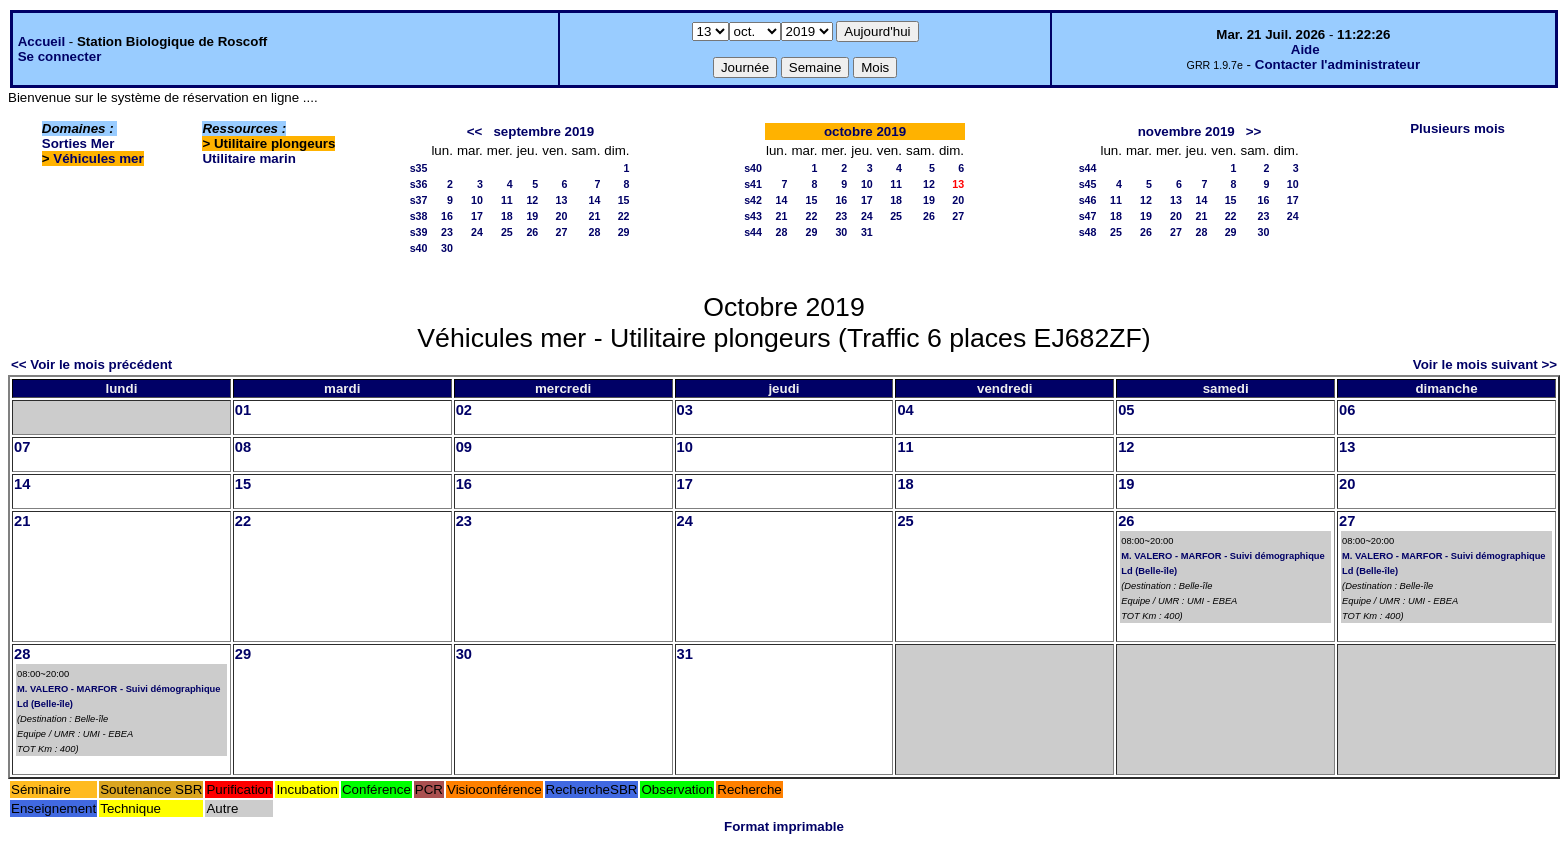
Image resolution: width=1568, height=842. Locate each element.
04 (905, 410)
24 (477, 232)
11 (507, 200)
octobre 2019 (865, 131)
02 (464, 410)
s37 (419, 200)
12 (532, 200)
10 (477, 200)
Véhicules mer (98, 158)
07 (22, 447)
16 (447, 216)
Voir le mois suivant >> (1485, 364)
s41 (753, 184)
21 (594, 216)
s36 (419, 184)
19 (532, 216)
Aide (1305, 49)
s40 (419, 248)
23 (447, 232)
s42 (753, 200)
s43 (753, 216)
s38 (419, 216)
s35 (419, 168)
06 (1347, 410)
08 (243, 447)
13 (562, 200)
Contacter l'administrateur (1337, 64)
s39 (419, 232)
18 (507, 216)
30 (447, 248)
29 (624, 232)
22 (624, 216)
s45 (1088, 184)
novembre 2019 (1186, 131)
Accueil (41, 41)
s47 (1088, 216)
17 (477, 216)
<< (475, 131)
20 (562, 216)
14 (594, 200)
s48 (1088, 232)
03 (685, 410)
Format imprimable (784, 826)
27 (562, 232)
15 (624, 200)
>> (1254, 131)
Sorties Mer (78, 143)
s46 (1088, 200)
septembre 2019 (543, 131)
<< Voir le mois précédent (91, 364)
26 (532, 232)
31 (867, 232)
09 (464, 447)
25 (507, 232)
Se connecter (60, 56)
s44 (753, 232)
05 (1126, 410)
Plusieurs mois (1457, 128)
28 (594, 232)
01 (243, 410)
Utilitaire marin (248, 158)
